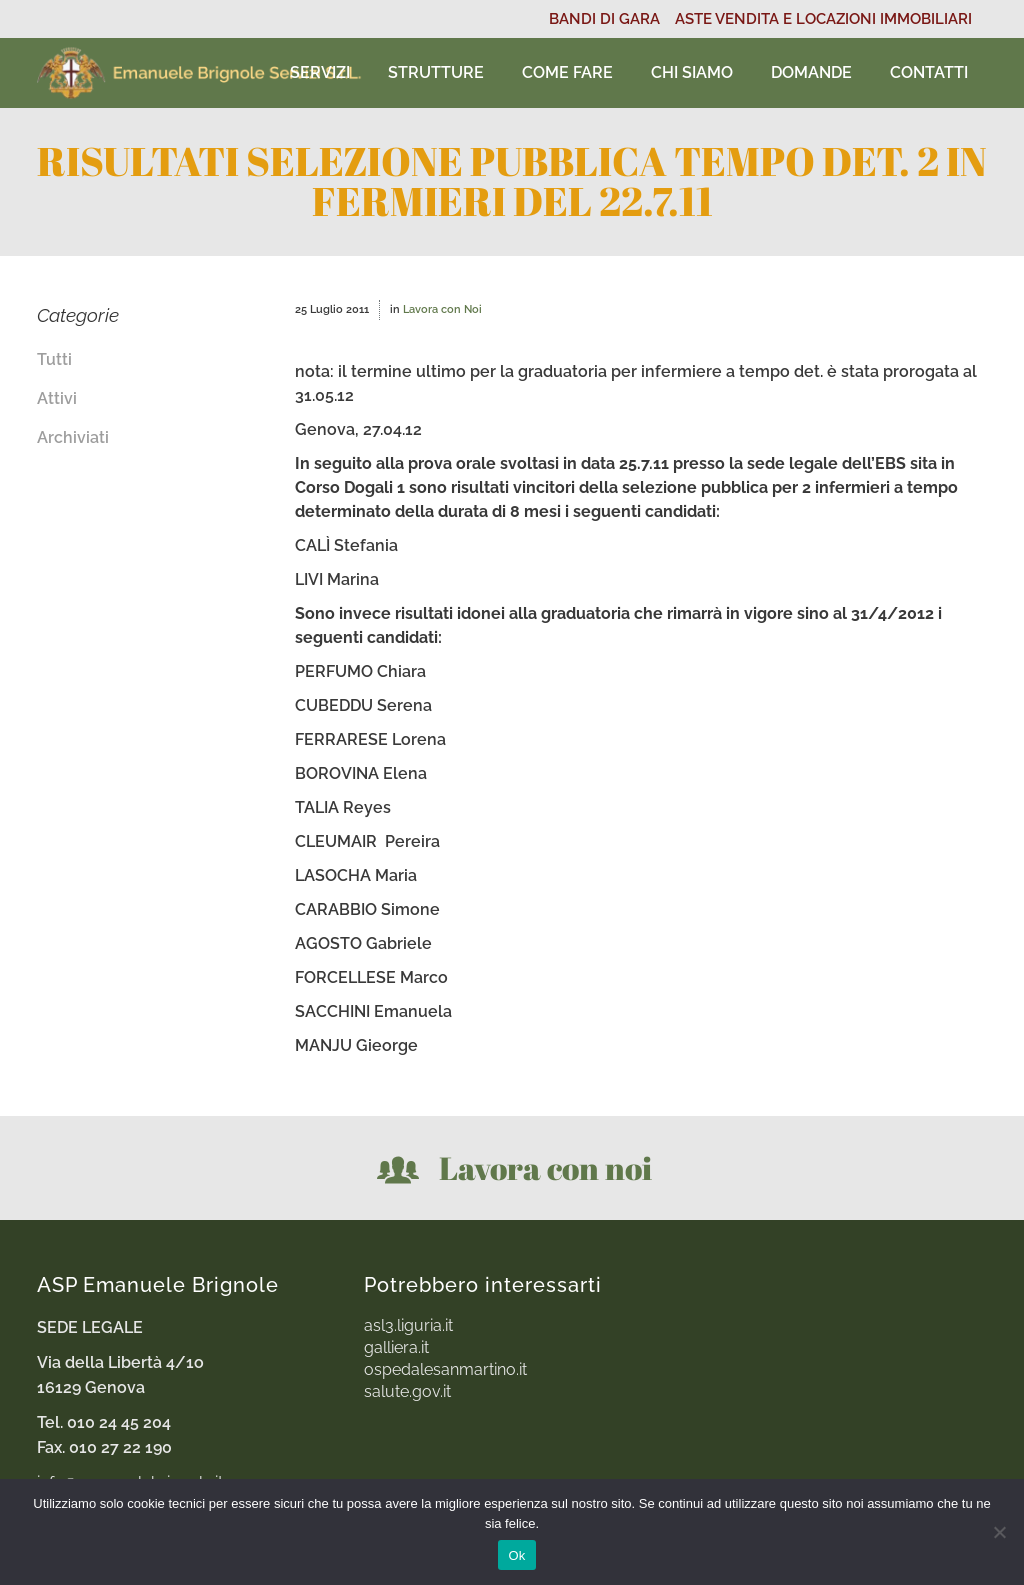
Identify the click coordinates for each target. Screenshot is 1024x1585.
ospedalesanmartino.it (445, 1370)
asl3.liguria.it (408, 1326)
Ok (516, 1555)
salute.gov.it (407, 1392)
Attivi (57, 398)
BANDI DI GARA (604, 19)
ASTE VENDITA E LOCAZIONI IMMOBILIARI (823, 19)
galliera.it (396, 1348)
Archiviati (73, 437)
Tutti (54, 359)
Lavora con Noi (442, 309)
